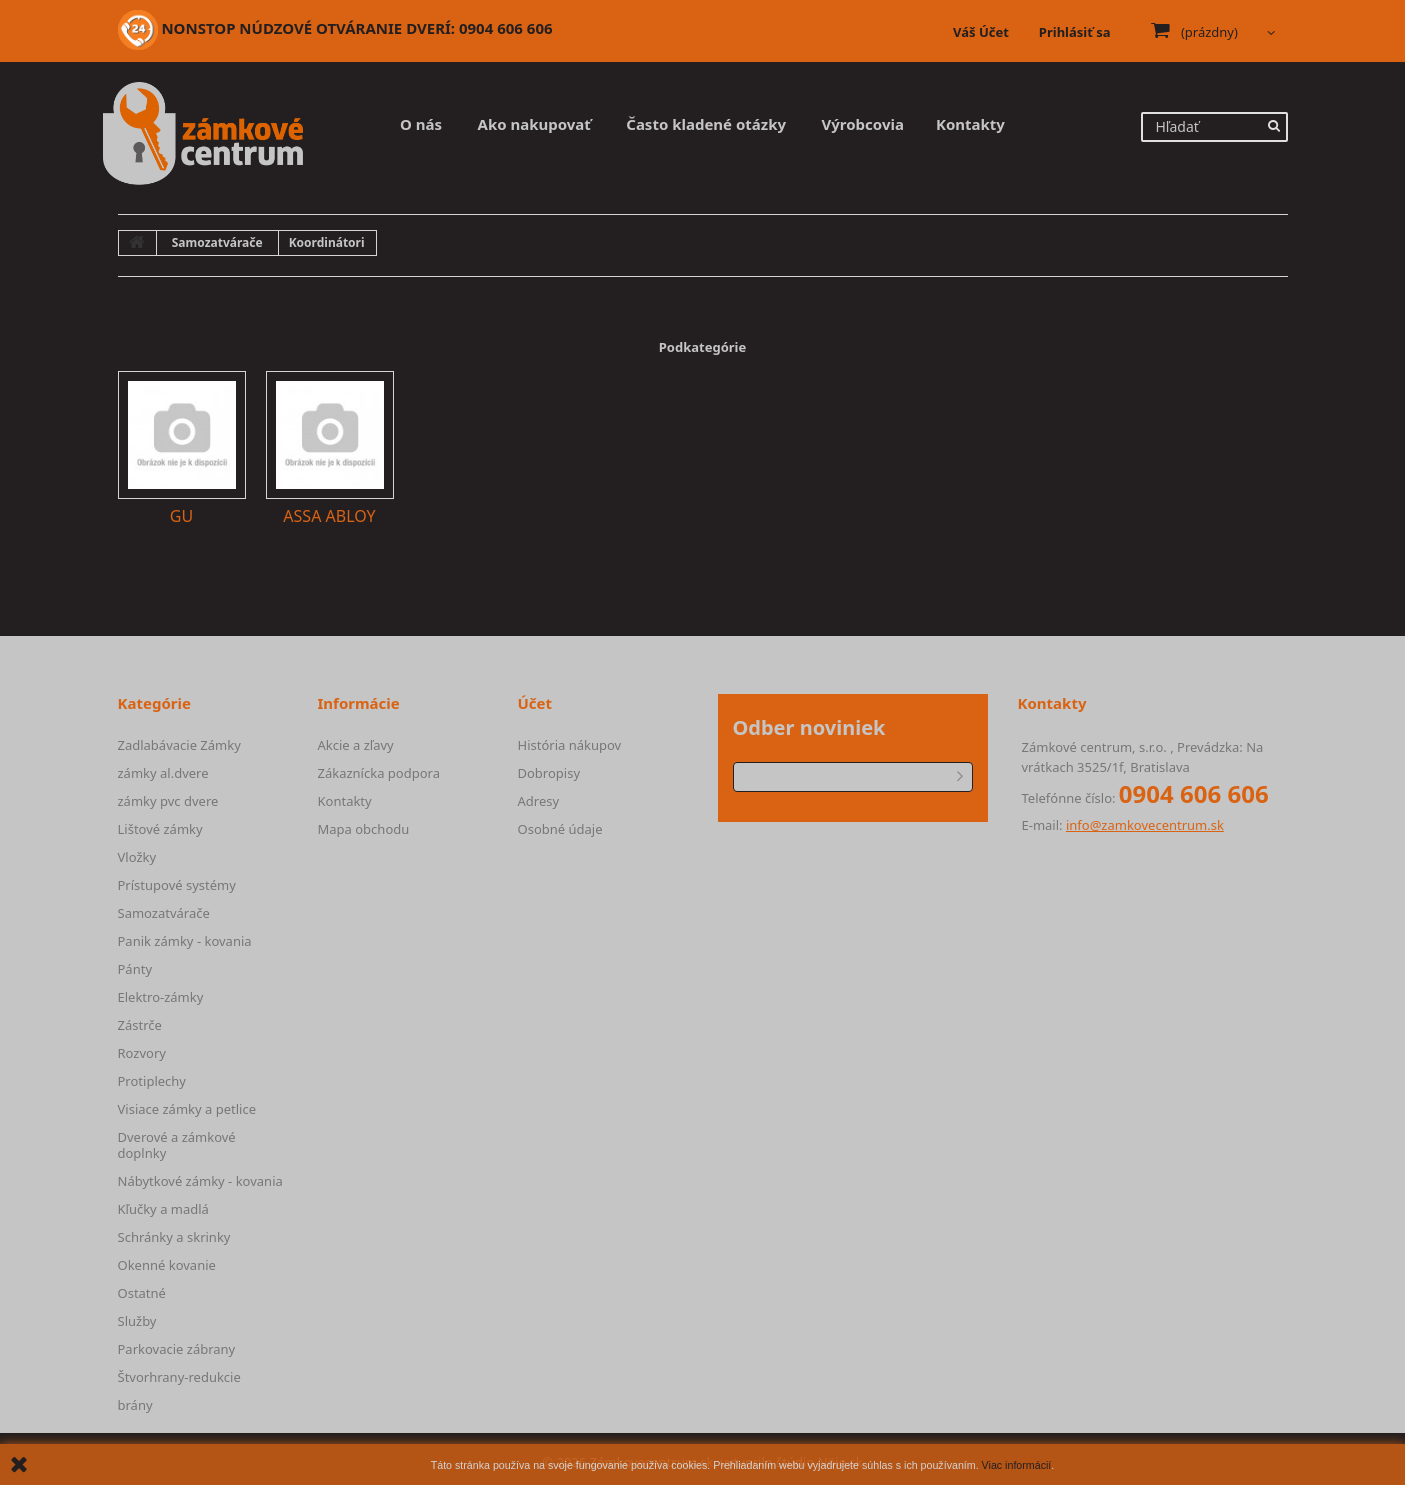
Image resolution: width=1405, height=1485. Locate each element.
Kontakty (970, 124)
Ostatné (142, 1293)
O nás (421, 124)
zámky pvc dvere (168, 801)
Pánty (135, 969)
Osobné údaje (560, 829)
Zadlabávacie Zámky (179, 745)
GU (181, 516)
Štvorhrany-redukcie (179, 1377)
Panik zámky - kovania (185, 941)
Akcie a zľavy (356, 745)
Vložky (137, 857)
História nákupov (570, 745)
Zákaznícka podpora (379, 773)
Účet (535, 703)
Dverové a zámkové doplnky (177, 1145)
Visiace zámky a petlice (187, 1109)
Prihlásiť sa (1075, 32)
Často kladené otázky (706, 124)
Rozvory (142, 1053)
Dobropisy (549, 773)
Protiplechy (152, 1081)
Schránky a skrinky (174, 1237)
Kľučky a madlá (163, 1209)
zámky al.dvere (163, 773)
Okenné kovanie (167, 1265)
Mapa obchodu (364, 829)
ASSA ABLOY (329, 516)
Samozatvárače (164, 913)
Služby (137, 1321)
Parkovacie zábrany (177, 1349)
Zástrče (140, 1025)
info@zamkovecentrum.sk (1145, 825)
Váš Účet (981, 32)
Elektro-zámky (161, 997)
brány (135, 1405)
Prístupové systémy (177, 885)
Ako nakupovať (534, 124)
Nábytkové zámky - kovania (200, 1181)
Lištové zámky (160, 829)
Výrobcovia (863, 124)
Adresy (539, 801)
